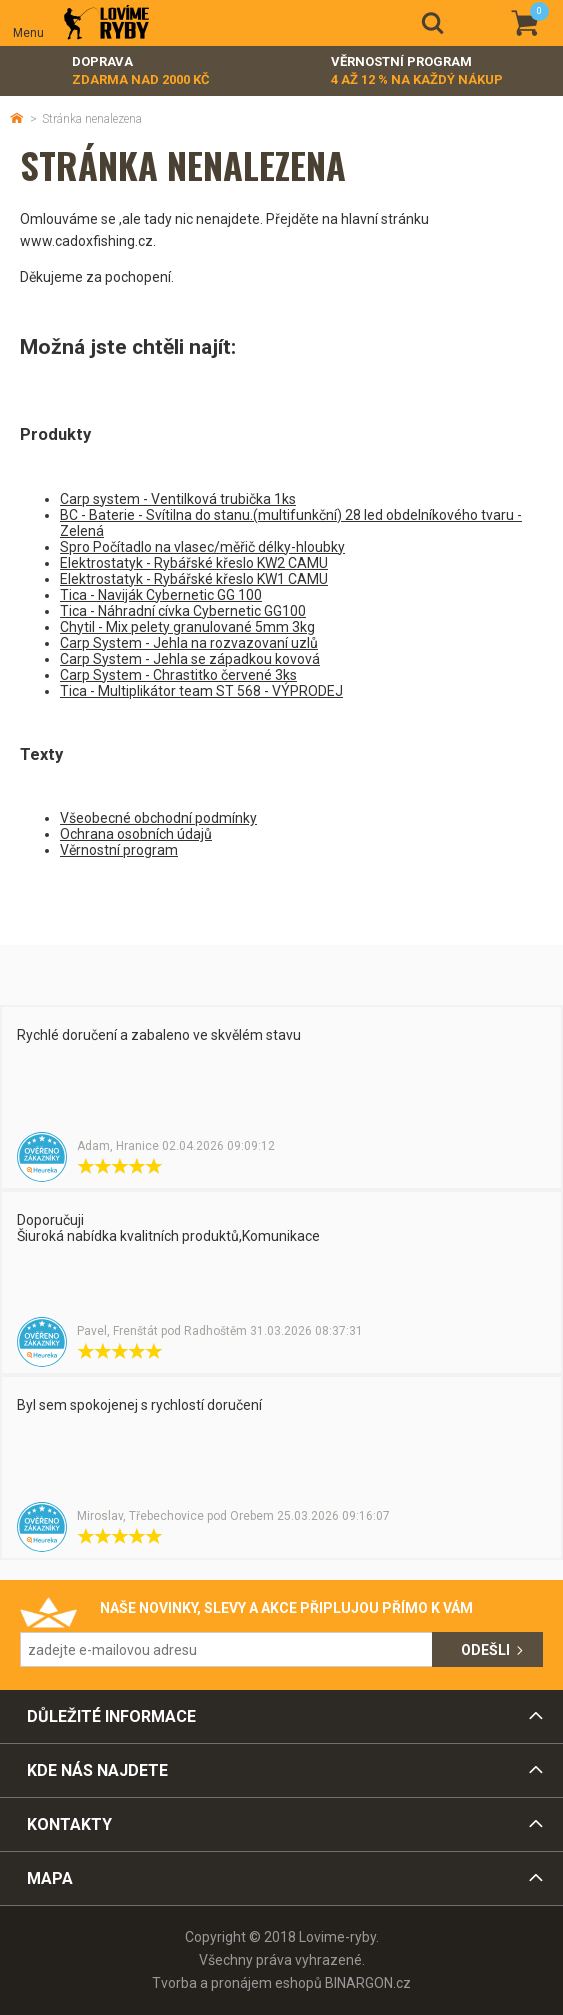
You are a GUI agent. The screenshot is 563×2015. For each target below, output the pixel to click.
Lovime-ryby (106, 23)
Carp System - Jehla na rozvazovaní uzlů (189, 643)
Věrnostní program (417, 71)
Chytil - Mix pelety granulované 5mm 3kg (187, 627)
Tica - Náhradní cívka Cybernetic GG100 (183, 611)
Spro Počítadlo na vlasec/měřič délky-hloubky (202, 547)
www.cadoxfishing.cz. (88, 241)
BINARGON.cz (368, 1983)
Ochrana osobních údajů (136, 834)
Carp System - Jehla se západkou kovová (190, 659)
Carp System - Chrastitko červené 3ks (178, 675)
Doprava (141, 71)
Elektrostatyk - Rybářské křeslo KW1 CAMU (194, 579)
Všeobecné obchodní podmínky (158, 818)
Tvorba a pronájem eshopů (237, 1983)
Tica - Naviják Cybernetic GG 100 (161, 595)
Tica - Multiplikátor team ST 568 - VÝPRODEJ (201, 691)
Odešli (485, 1650)
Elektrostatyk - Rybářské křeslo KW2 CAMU (194, 563)
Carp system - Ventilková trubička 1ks (178, 499)
